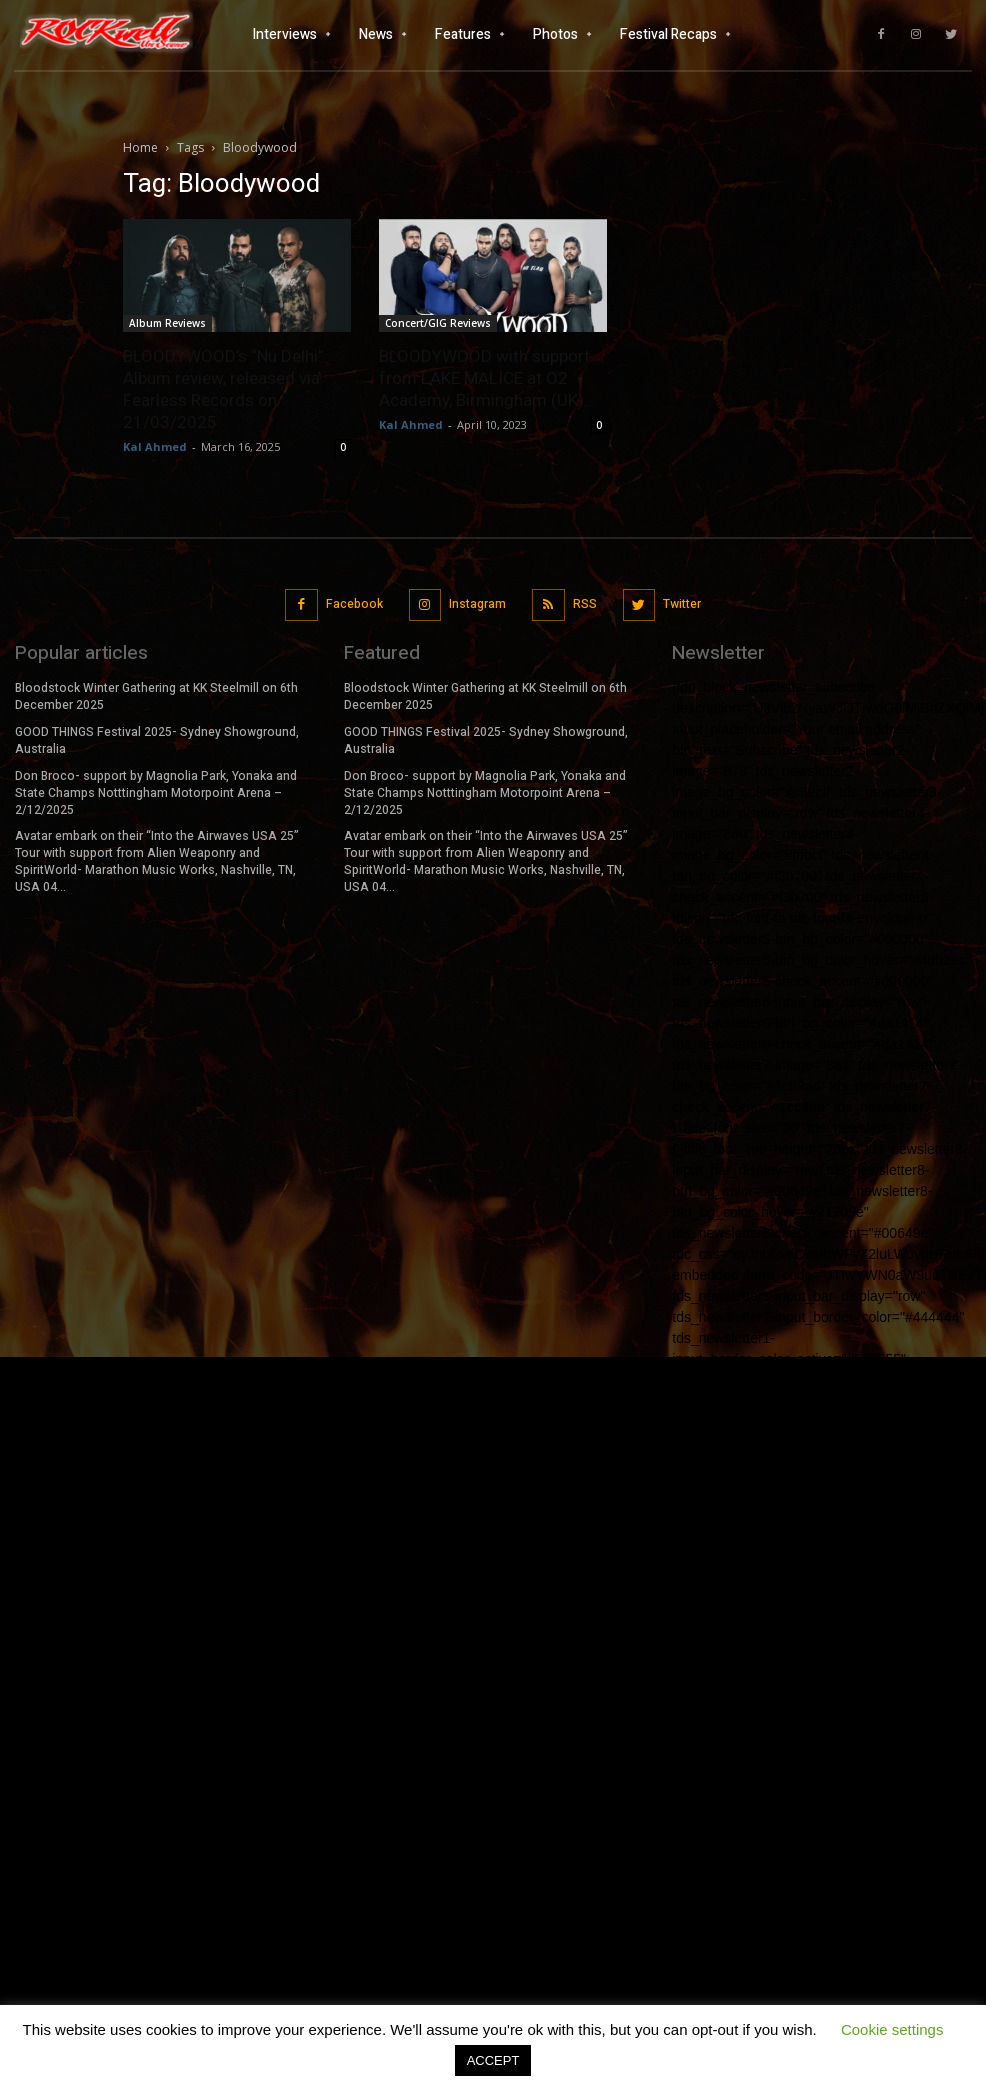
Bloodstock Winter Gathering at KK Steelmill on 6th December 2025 (156, 696)
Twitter (682, 604)
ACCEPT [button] (493, 2060)
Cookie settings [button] (892, 2029)
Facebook (354, 604)
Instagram (477, 604)
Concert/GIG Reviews (438, 323)
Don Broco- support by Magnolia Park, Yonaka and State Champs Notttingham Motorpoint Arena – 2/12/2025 (156, 792)
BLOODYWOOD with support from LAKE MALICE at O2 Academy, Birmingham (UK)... (487, 378)
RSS (585, 604)
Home (140, 147)
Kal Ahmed (155, 446)
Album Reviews (167, 323)
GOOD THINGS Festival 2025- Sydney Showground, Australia (157, 740)
